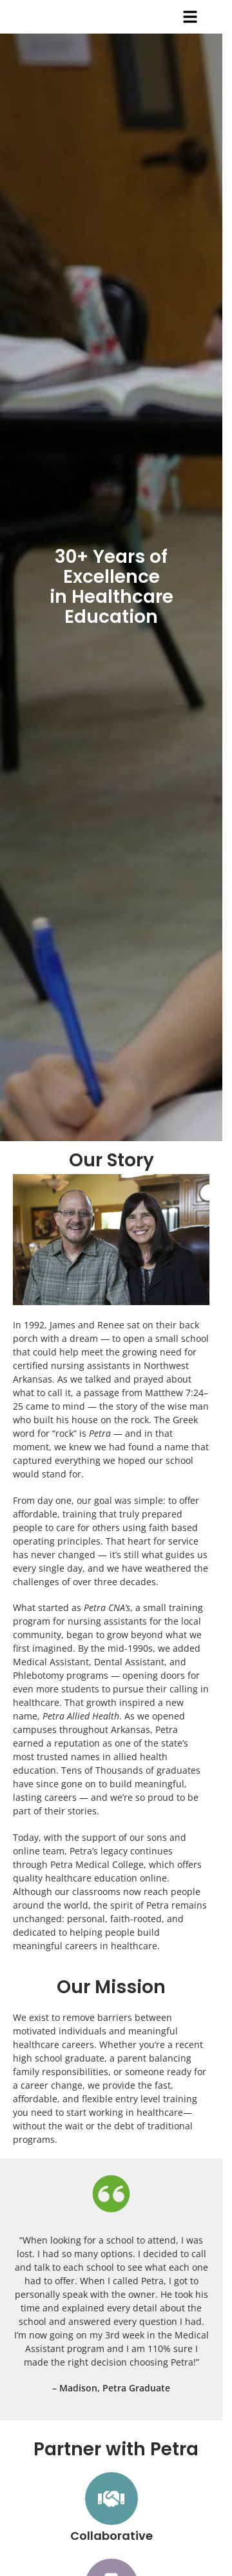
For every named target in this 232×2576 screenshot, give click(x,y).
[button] (190, 17)
